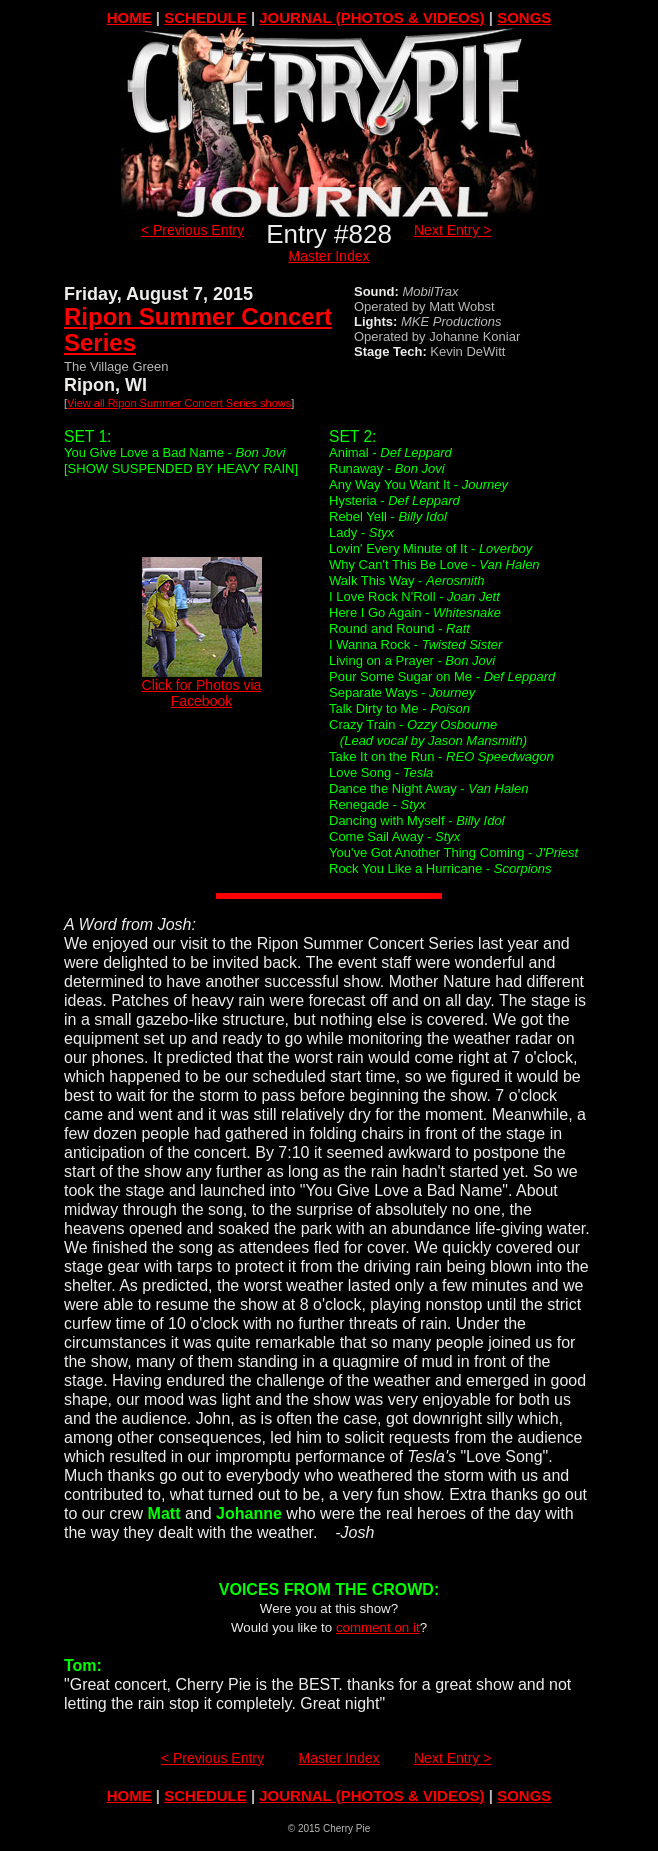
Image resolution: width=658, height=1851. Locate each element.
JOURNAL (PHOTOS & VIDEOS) (371, 17)
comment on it (378, 1627)
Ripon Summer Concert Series (198, 329)
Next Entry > (452, 230)
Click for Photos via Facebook (202, 686)
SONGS (524, 17)
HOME (129, 17)
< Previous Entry (192, 230)
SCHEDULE (205, 17)
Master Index (329, 256)
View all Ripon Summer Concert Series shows (179, 403)
